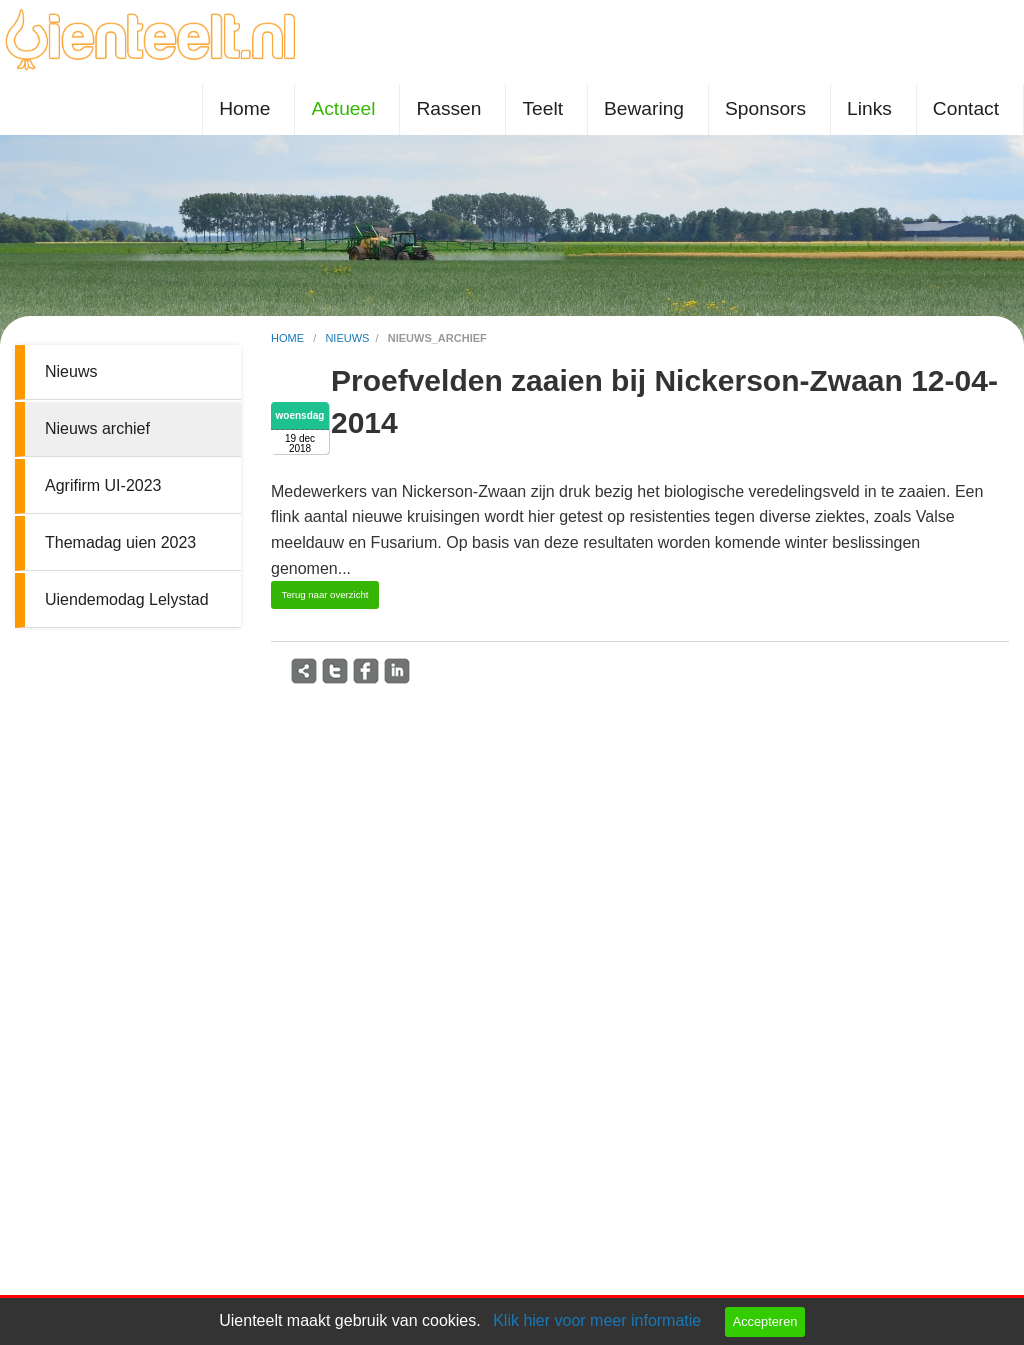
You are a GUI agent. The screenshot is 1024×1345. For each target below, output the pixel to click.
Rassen (448, 108)
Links (869, 108)
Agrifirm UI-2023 (103, 485)
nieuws (347, 338)
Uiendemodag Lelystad (127, 599)
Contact (966, 108)
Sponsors (765, 108)
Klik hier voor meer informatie (597, 1320)
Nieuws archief (97, 428)
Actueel (343, 108)
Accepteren (765, 1321)
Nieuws (71, 371)
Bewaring (644, 108)
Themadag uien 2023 (120, 542)
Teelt (542, 108)
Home (244, 108)
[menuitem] (248, 109)
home (289, 338)
